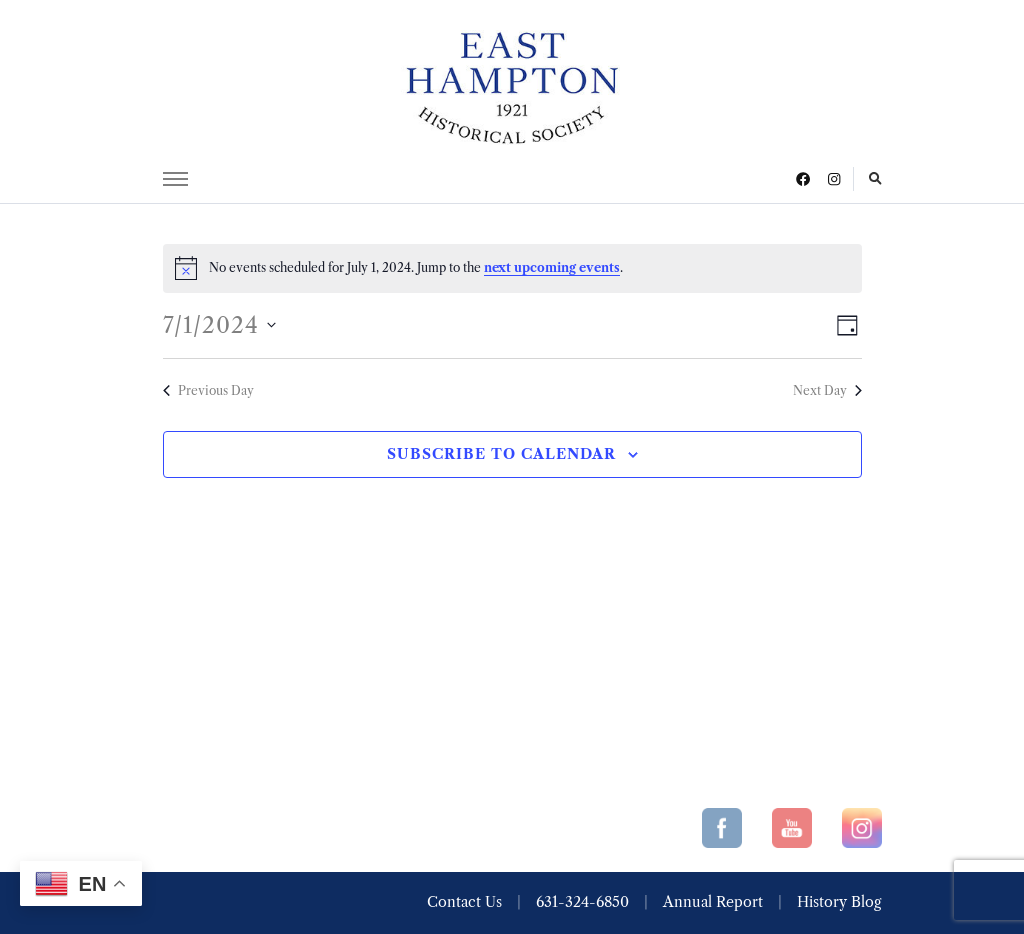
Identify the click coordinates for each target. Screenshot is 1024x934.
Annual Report (713, 902)
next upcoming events (552, 267)
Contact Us (464, 902)
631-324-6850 (582, 902)
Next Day (827, 390)
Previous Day (208, 390)
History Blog (839, 902)
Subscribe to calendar (501, 454)
